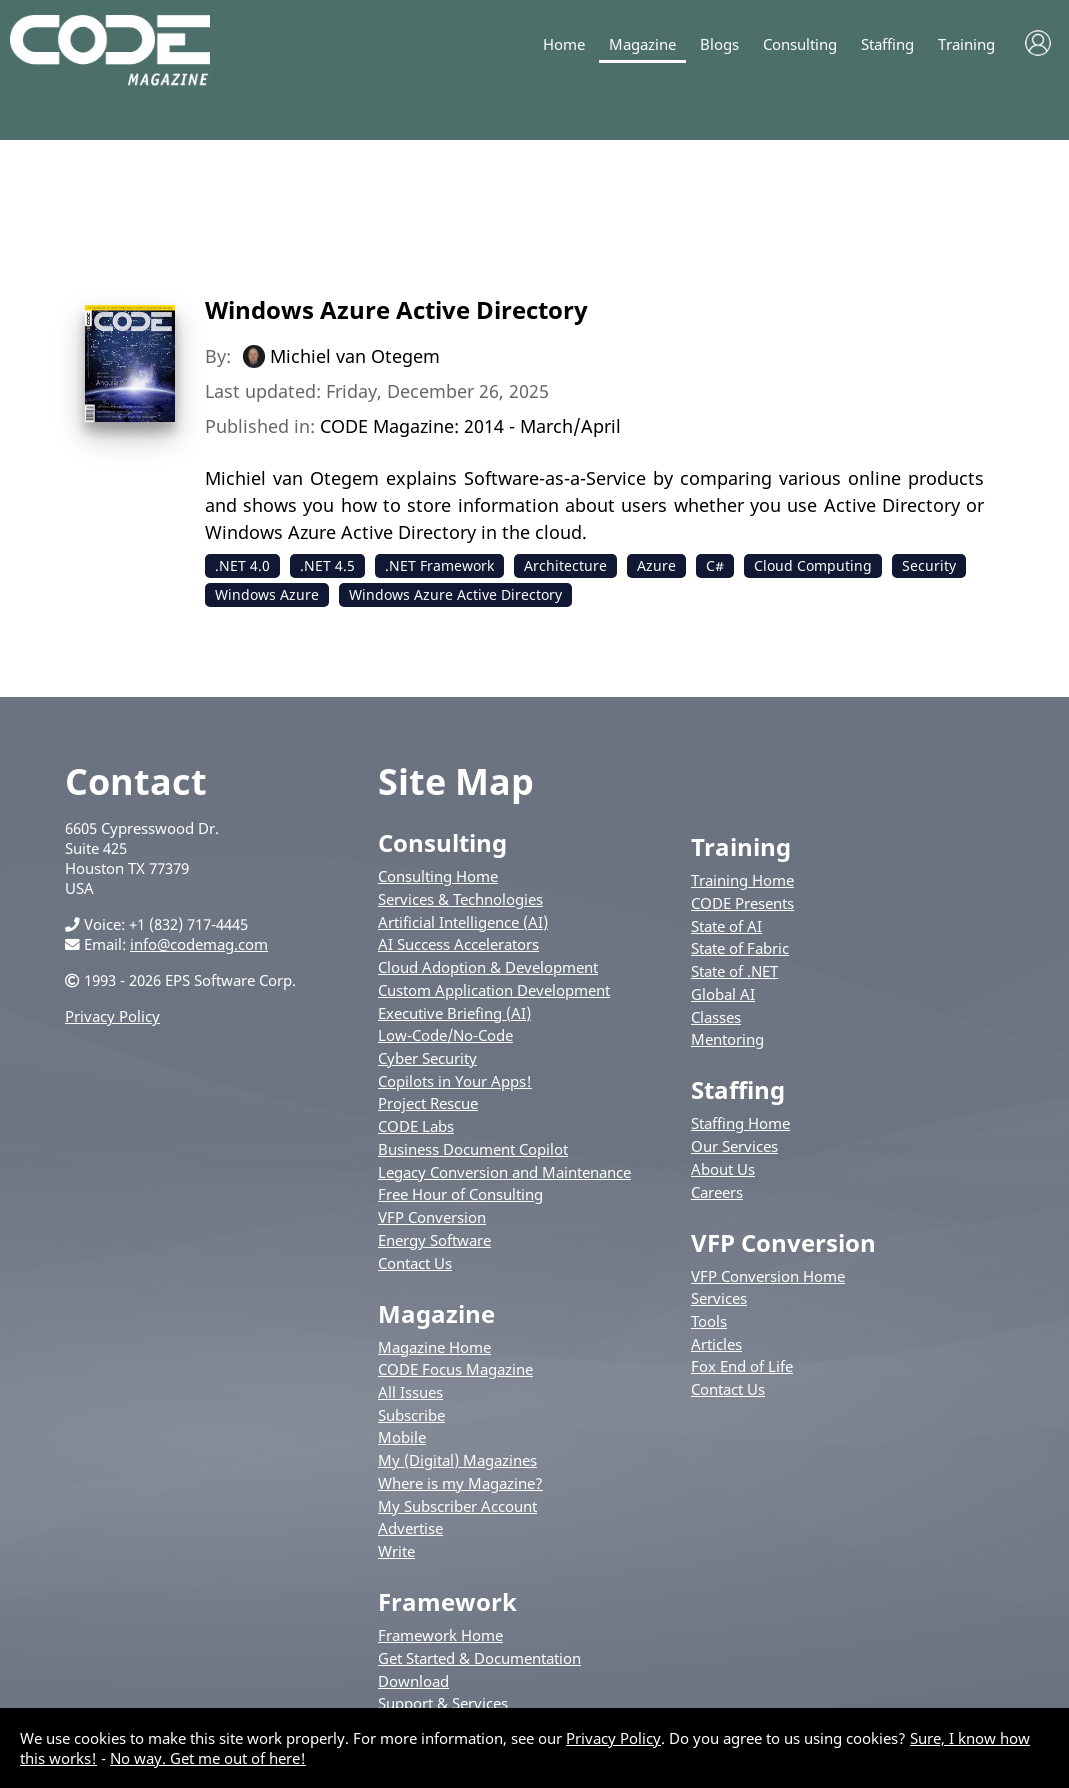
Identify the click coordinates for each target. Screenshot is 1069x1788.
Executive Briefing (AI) (454, 1013)
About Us (723, 1169)
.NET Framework (439, 565)
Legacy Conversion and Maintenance (504, 1172)
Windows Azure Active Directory (396, 309)
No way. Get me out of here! (208, 1758)
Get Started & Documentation (479, 1658)
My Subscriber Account (457, 1506)
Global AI (723, 994)
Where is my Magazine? (460, 1483)
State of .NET (734, 971)
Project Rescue (428, 1103)
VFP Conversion (432, 1217)
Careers (717, 1192)
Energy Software (434, 1240)
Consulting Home (438, 876)
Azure (656, 565)
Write (396, 1551)
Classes (716, 1017)
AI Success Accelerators (458, 944)
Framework (447, 1601)
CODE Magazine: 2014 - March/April (470, 426)
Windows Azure (267, 594)
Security (929, 565)
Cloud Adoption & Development (488, 967)
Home (564, 44)
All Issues (410, 1392)
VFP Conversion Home (768, 1276)
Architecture (565, 565)
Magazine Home (434, 1347)
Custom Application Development (494, 990)
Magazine (642, 44)
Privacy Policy (112, 1016)
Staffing (887, 44)
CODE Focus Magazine (455, 1369)
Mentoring (727, 1039)
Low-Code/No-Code (445, 1035)
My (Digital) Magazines (457, 1460)
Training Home (742, 880)
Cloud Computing (813, 565)
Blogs (719, 44)
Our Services (734, 1146)
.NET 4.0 (242, 565)
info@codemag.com (199, 944)
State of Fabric (740, 948)
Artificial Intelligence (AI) (463, 922)
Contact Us (415, 1263)
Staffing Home (740, 1123)
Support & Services (443, 1703)
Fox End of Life (742, 1366)
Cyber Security (427, 1058)
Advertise (410, 1528)
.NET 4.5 (327, 565)
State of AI (726, 926)
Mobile (402, 1437)
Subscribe (411, 1415)
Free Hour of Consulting (460, 1194)
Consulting (800, 44)
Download (413, 1681)
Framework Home (440, 1635)
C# (715, 565)
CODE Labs (416, 1126)
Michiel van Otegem (355, 356)
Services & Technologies (460, 899)
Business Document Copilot (473, 1149)
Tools (709, 1321)
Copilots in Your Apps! (455, 1081)
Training (966, 44)
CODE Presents (742, 903)
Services (719, 1298)
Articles (716, 1344)
